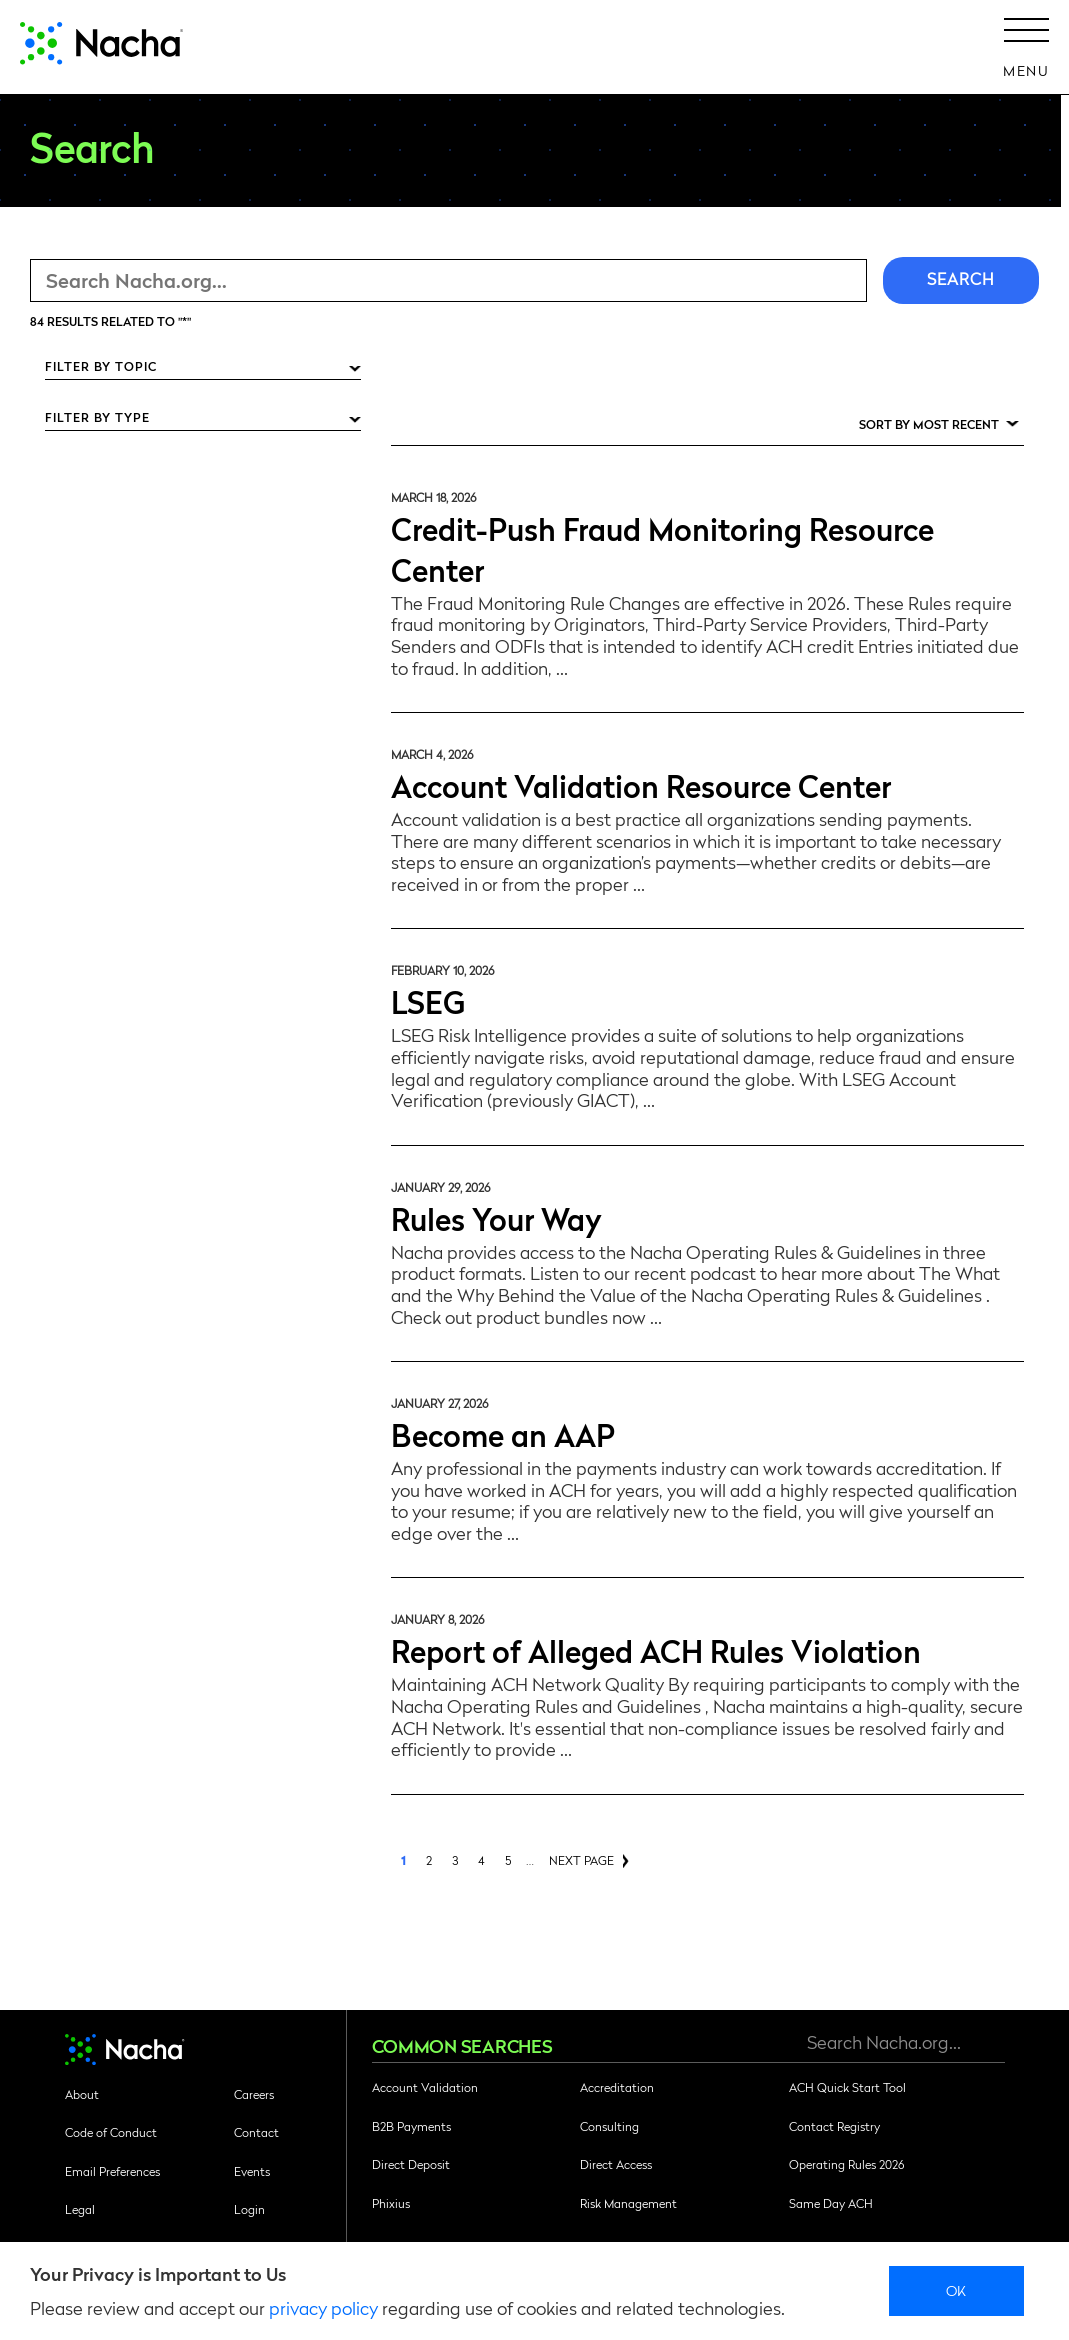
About (82, 2094)
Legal (80, 2209)
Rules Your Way (496, 1217)
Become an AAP (503, 1433)
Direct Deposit (411, 2164)
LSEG (428, 1000)
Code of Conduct (111, 2132)
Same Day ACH (831, 2203)
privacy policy (323, 2307)
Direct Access (616, 2164)
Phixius (391, 2203)
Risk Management (628, 2203)
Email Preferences (112, 2171)
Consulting (609, 2126)
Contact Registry (834, 2126)
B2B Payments (411, 2126)
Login (249, 2209)
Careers (254, 2094)
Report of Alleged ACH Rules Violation (656, 1649)
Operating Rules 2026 (846, 2164)
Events (252, 2171)
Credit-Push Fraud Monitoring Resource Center (662, 548)
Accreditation (617, 2087)
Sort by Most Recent (929, 424)
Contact (256, 2132)
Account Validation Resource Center (641, 784)
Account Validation (425, 2087)
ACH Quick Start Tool (847, 2087)
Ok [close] (956, 2290)
